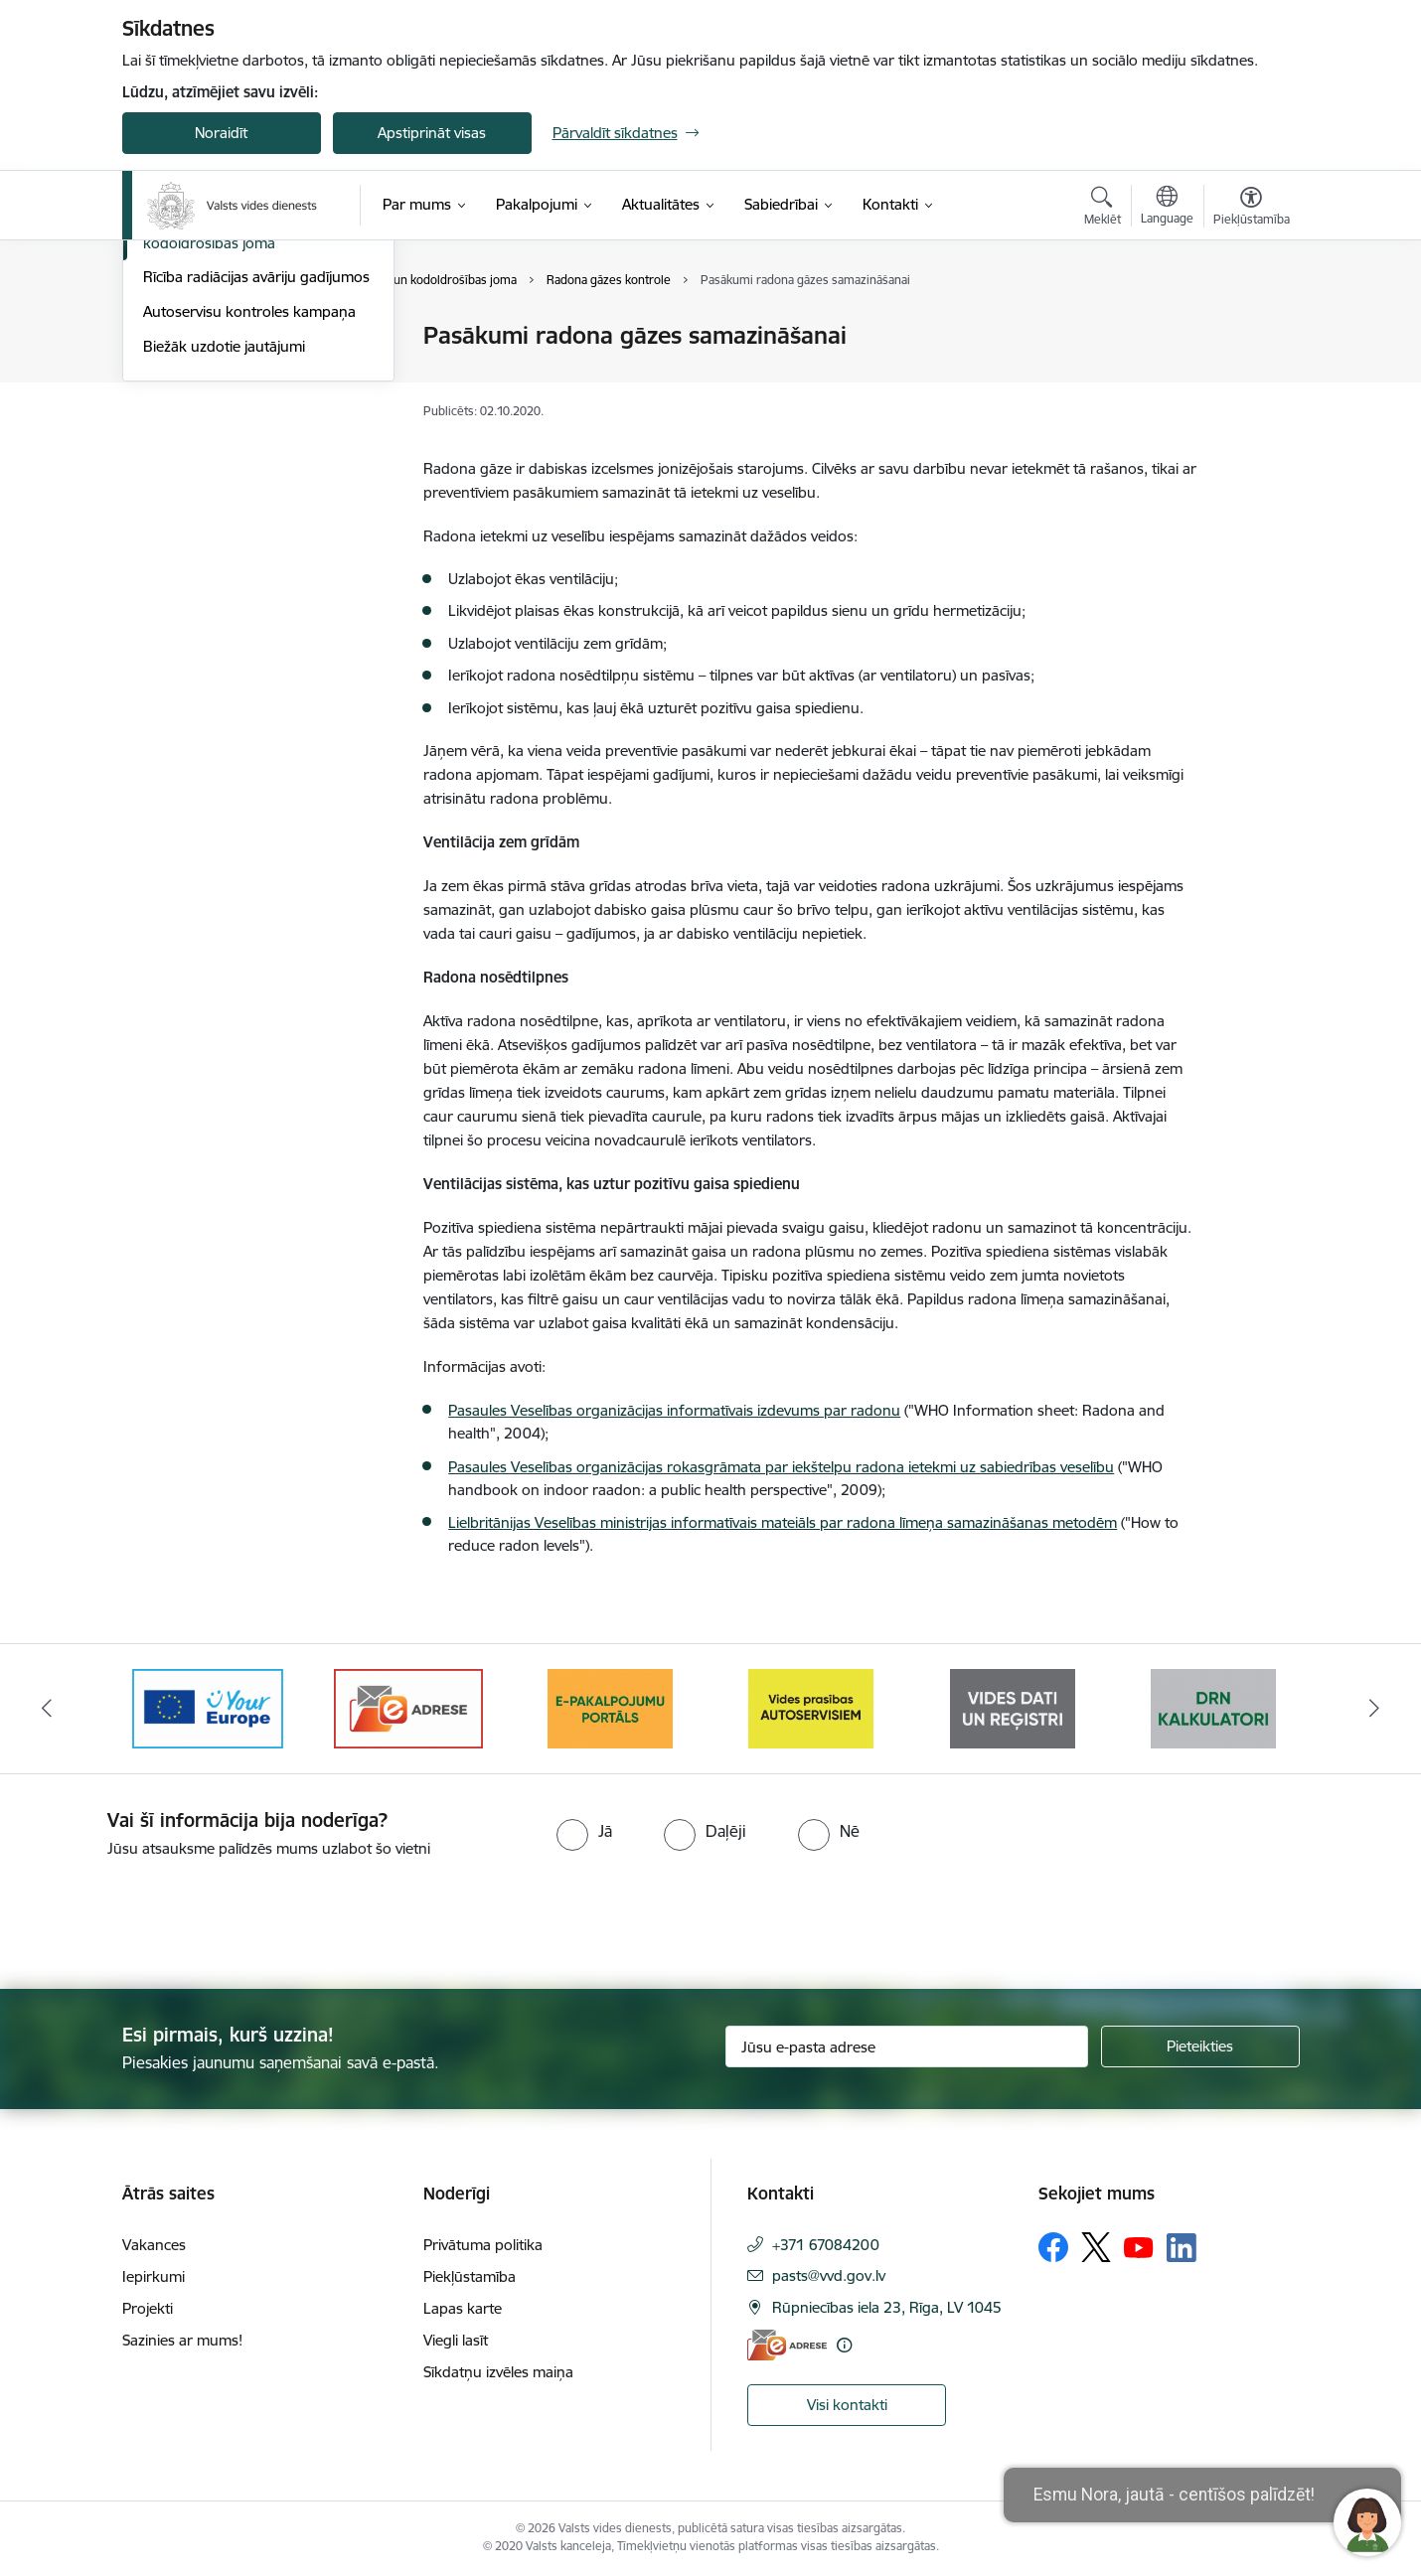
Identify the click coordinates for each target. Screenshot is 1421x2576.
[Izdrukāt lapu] (1250, 327)
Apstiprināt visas (432, 132)
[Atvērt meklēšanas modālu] (1102, 208)
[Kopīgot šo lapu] (1250, 377)
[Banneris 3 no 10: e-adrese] (408, 1707)
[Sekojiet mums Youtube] (1139, 2246)
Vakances (154, 2244)
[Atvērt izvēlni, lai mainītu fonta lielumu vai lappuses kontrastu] (1251, 208)
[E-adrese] (787, 2345)
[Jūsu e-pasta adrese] (906, 2046)
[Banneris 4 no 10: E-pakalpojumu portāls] (610, 1707)
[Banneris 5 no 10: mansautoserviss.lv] (810, 1707)
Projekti (147, 2308)
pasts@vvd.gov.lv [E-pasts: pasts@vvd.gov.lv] (828, 2275)
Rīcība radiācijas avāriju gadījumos (256, 491)
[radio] (584, 1831)
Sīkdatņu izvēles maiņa (498, 2371)
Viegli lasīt (455, 2340)
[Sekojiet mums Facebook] (1053, 2247)
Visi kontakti (847, 2404)
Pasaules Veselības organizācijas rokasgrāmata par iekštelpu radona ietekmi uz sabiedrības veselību (781, 1466)
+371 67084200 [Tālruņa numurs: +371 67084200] (825, 2244)
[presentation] (166, 1915)
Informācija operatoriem (224, 337)
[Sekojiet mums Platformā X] (1096, 2247)
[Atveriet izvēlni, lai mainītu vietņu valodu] (1167, 207)
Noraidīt (221, 132)
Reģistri (168, 371)
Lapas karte (462, 2308)
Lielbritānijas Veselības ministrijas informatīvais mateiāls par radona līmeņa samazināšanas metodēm (782, 1522)
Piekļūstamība (469, 2276)
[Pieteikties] (1200, 2046)
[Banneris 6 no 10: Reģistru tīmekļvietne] (1012, 1707)
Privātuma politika (483, 2244)
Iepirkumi (153, 2276)
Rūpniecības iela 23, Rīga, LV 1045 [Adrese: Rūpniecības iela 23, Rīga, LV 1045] (887, 2307)
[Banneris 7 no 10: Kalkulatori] (1213, 1707)
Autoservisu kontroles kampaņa (249, 525)
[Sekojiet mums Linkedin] (1181, 2248)
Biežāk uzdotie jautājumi (224, 559)
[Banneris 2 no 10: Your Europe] (207, 1707)
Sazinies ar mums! (182, 2340)
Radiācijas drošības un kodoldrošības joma (217, 448)
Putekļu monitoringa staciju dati (249, 405)
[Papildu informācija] (844, 2345)
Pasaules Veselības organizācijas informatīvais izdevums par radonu (674, 1410)
